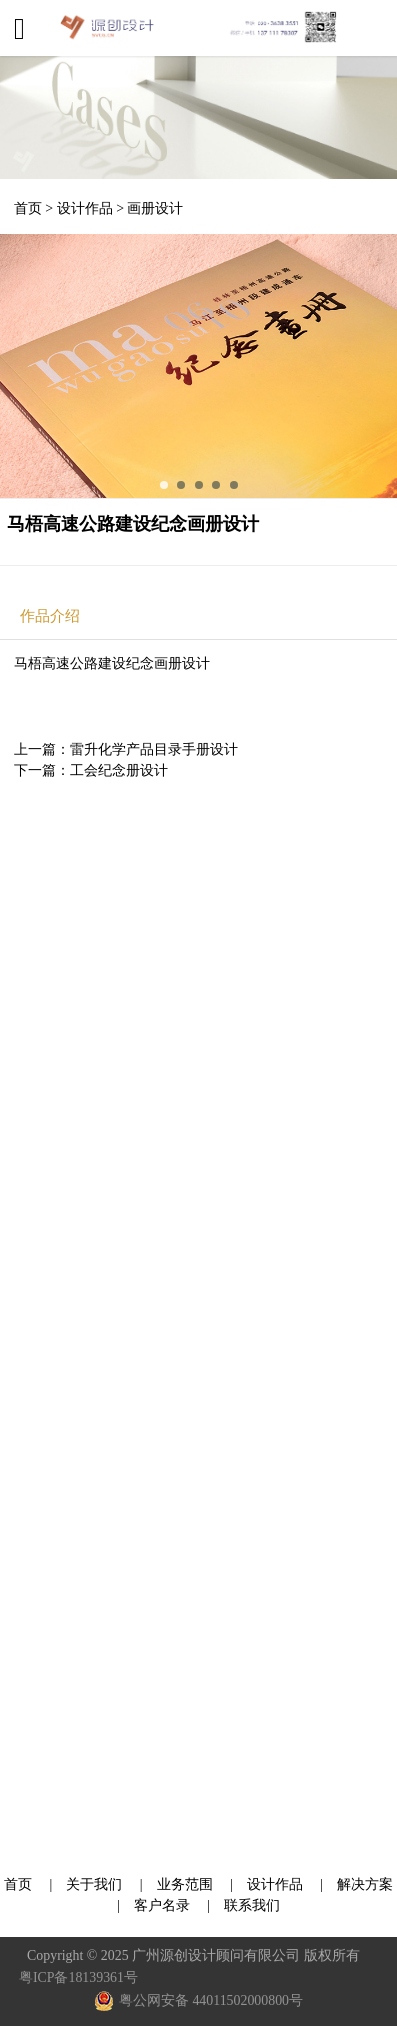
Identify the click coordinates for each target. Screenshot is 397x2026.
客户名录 (162, 1905)
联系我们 (252, 1905)
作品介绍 (50, 615)
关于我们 (95, 1884)
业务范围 (185, 1884)
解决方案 (365, 1884)
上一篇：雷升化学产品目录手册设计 (126, 749)
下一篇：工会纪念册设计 (91, 770)
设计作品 (85, 208)
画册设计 (155, 208)
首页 (28, 208)
